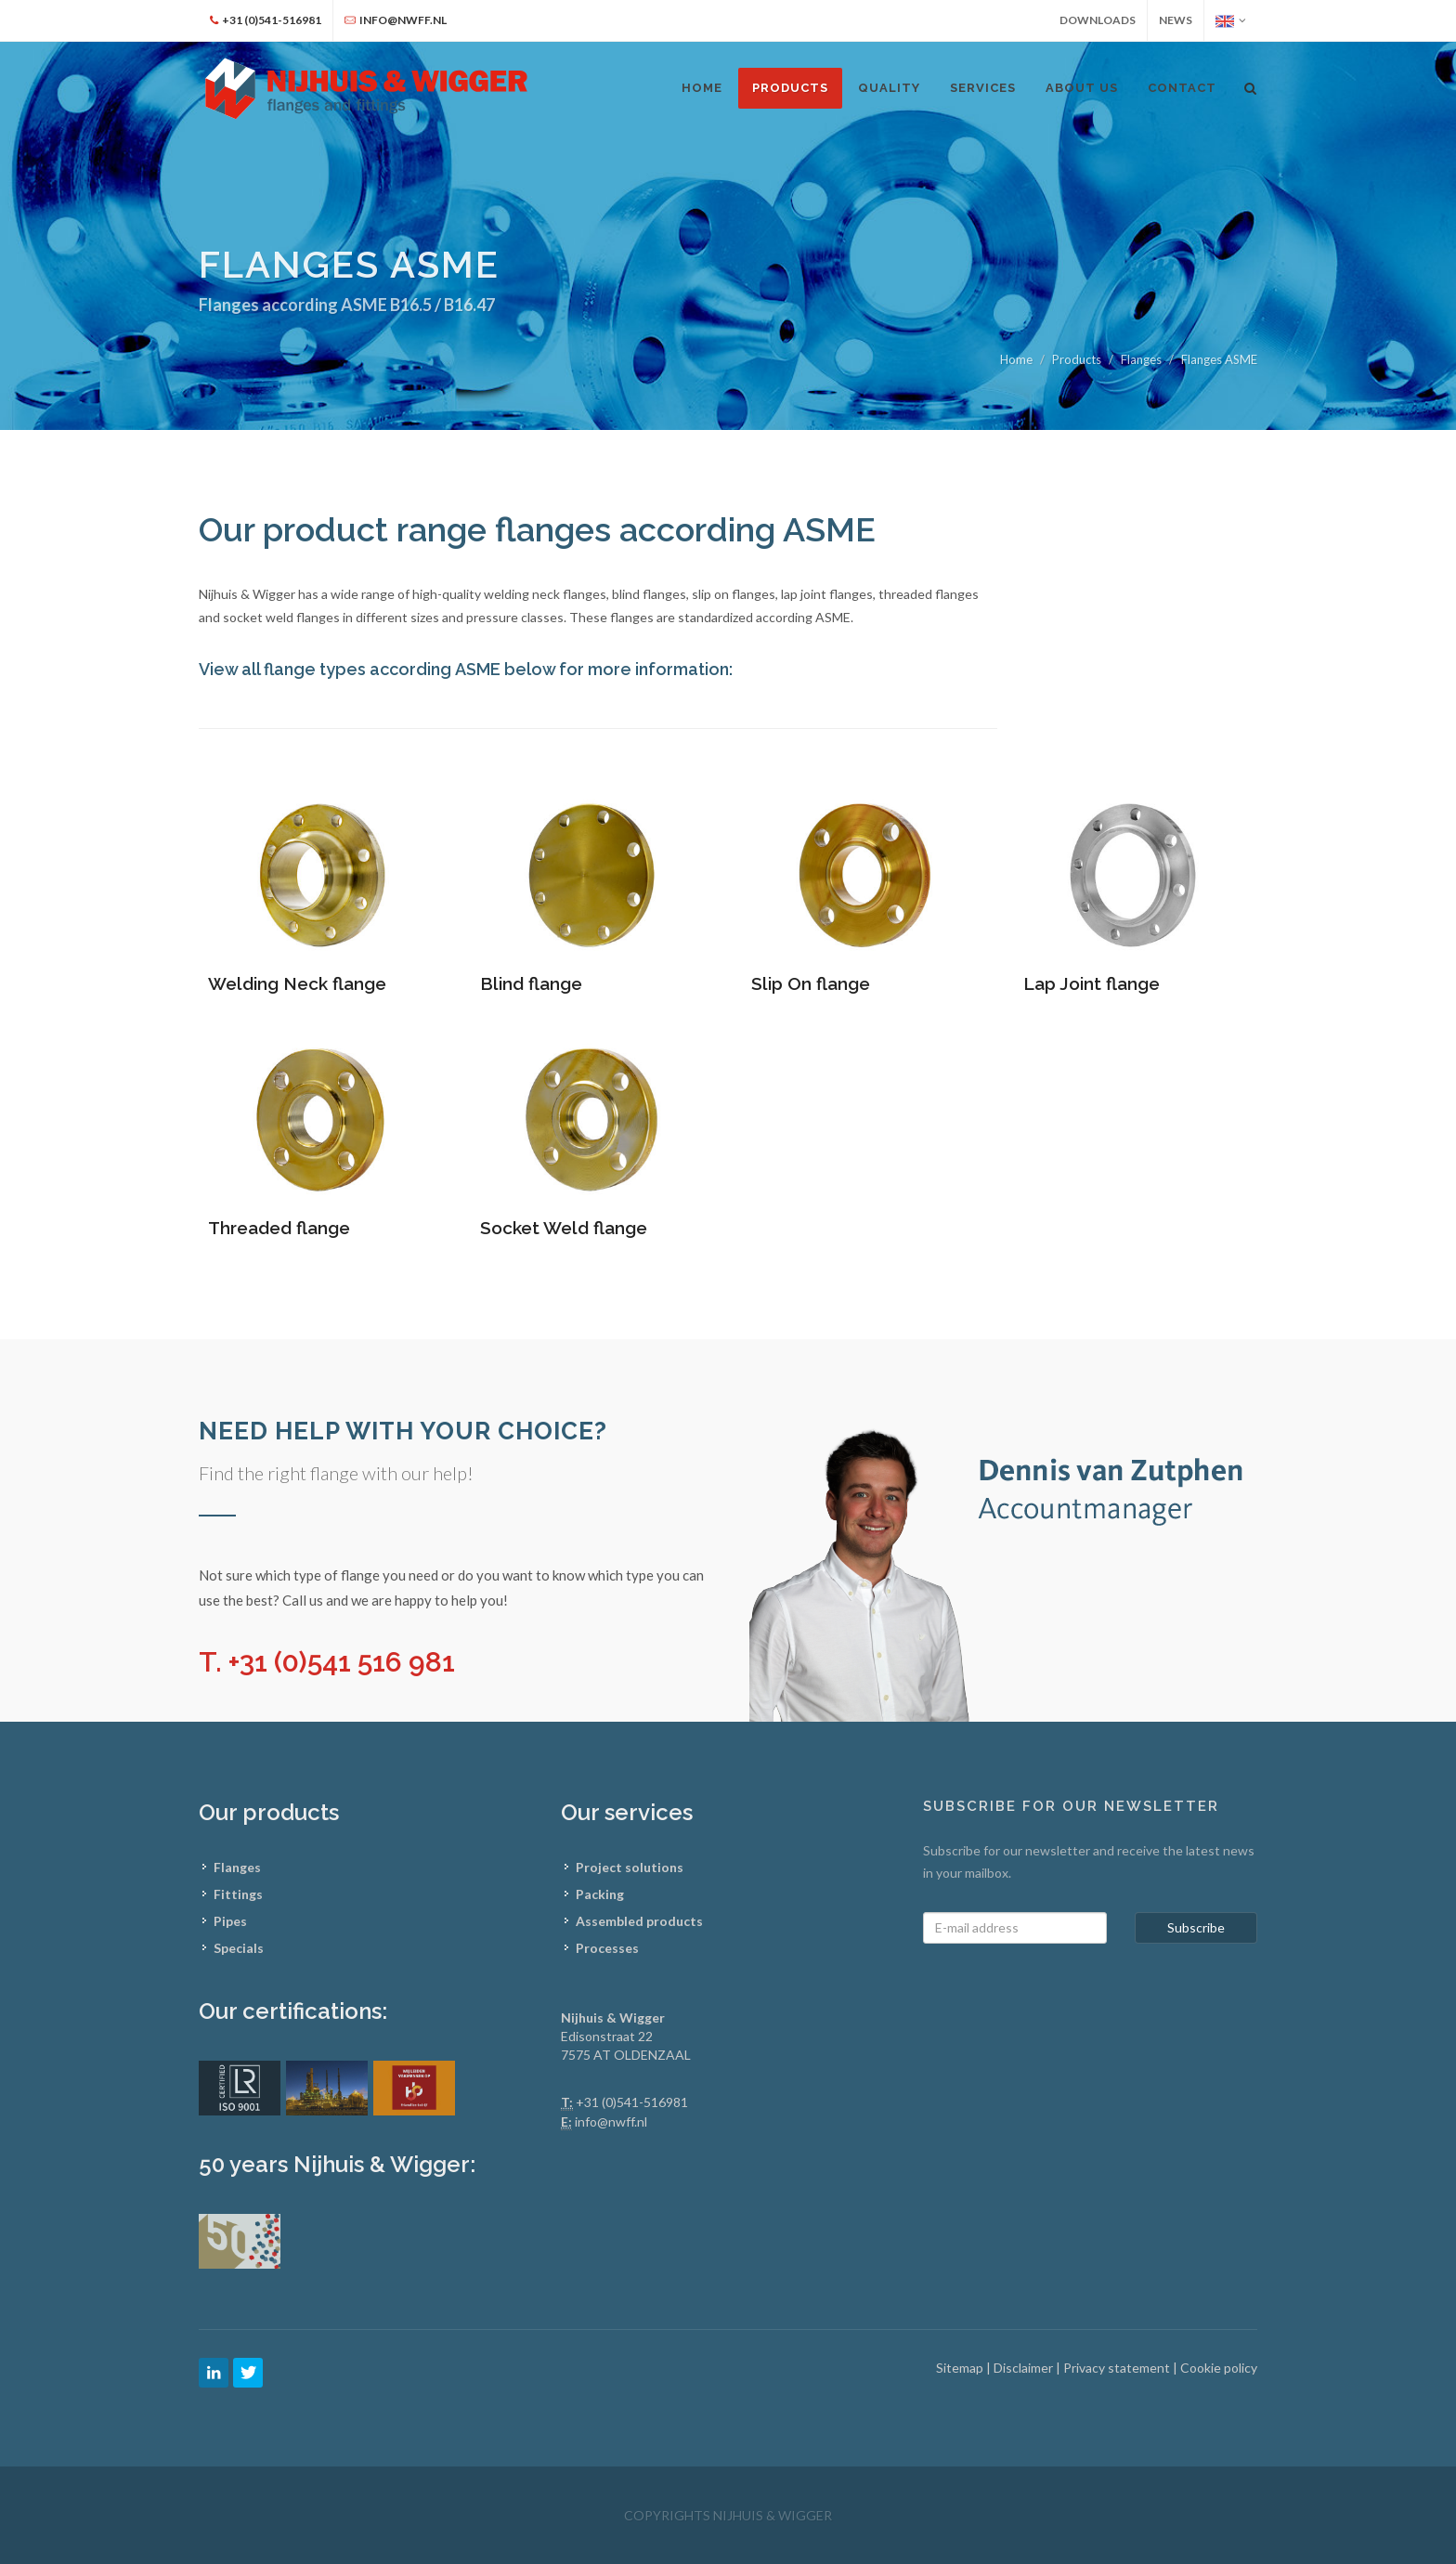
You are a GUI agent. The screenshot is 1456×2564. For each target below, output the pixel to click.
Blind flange (531, 983)
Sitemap (961, 2367)
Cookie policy (1218, 2367)
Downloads (1098, 20)
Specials (239, 1948)
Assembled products (639, 1921)
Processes (607, 1948)
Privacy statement (1118, 2367)
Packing (600, 1894)
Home (1016, 359)
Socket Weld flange (563, 1227)
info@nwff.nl (611, 2121)
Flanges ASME (1219, 359)
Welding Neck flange (297, 983)
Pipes (230, 1921)
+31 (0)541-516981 (632, 2102)
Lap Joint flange (1091, 983)
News (1175, 20)
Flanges (1141, 359)
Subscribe (1196, 1927)
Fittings (238, 1894)
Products (790, 88)
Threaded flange (279, 1227)
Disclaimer (1025, 2367)
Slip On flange (810, 983)
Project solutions (629, 1867)
